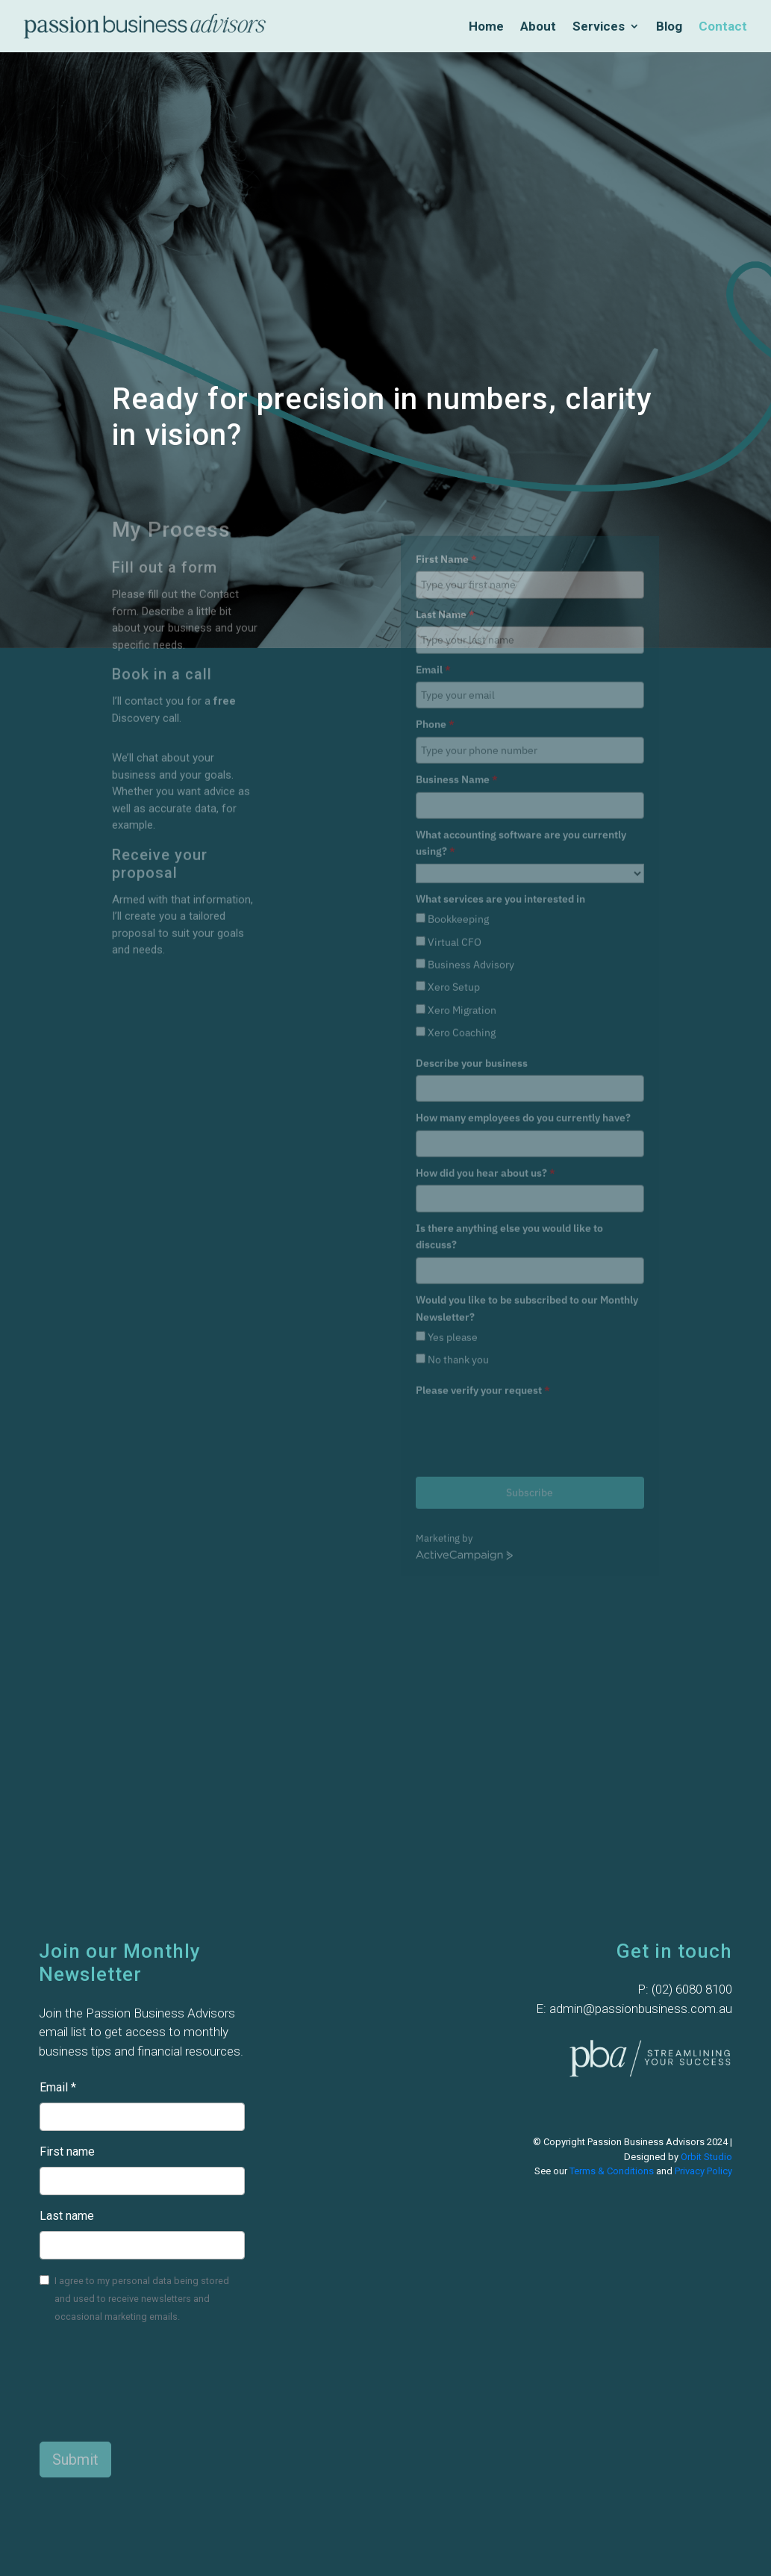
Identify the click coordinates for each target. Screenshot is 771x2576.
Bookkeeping (458, 776)
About (538, 27)
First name (67, 2151)
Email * (58, 2087)
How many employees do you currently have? (523, 974)
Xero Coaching (462, 889)
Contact (723, 27)
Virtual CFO (454, 798)
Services (598, 27)
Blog (669, 27)
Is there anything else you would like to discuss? (509, 1092)
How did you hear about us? (485, 1029)
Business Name (457, 636)
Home (486, 27)
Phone (435, 581)
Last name (67, 2216)
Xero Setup (454, 843)
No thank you (458, 1216)
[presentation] (529, 1288)
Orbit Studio (706, 2156)
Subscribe (529, 1349)
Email (433, 525)
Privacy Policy (703, 2171)
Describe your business (472, 919)
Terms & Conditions (611, 2171)
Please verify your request (483, 1246)
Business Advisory (471, 821)
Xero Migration (462, 866)
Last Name (445, 470)
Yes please (453, 1194)
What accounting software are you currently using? (521, 699)
